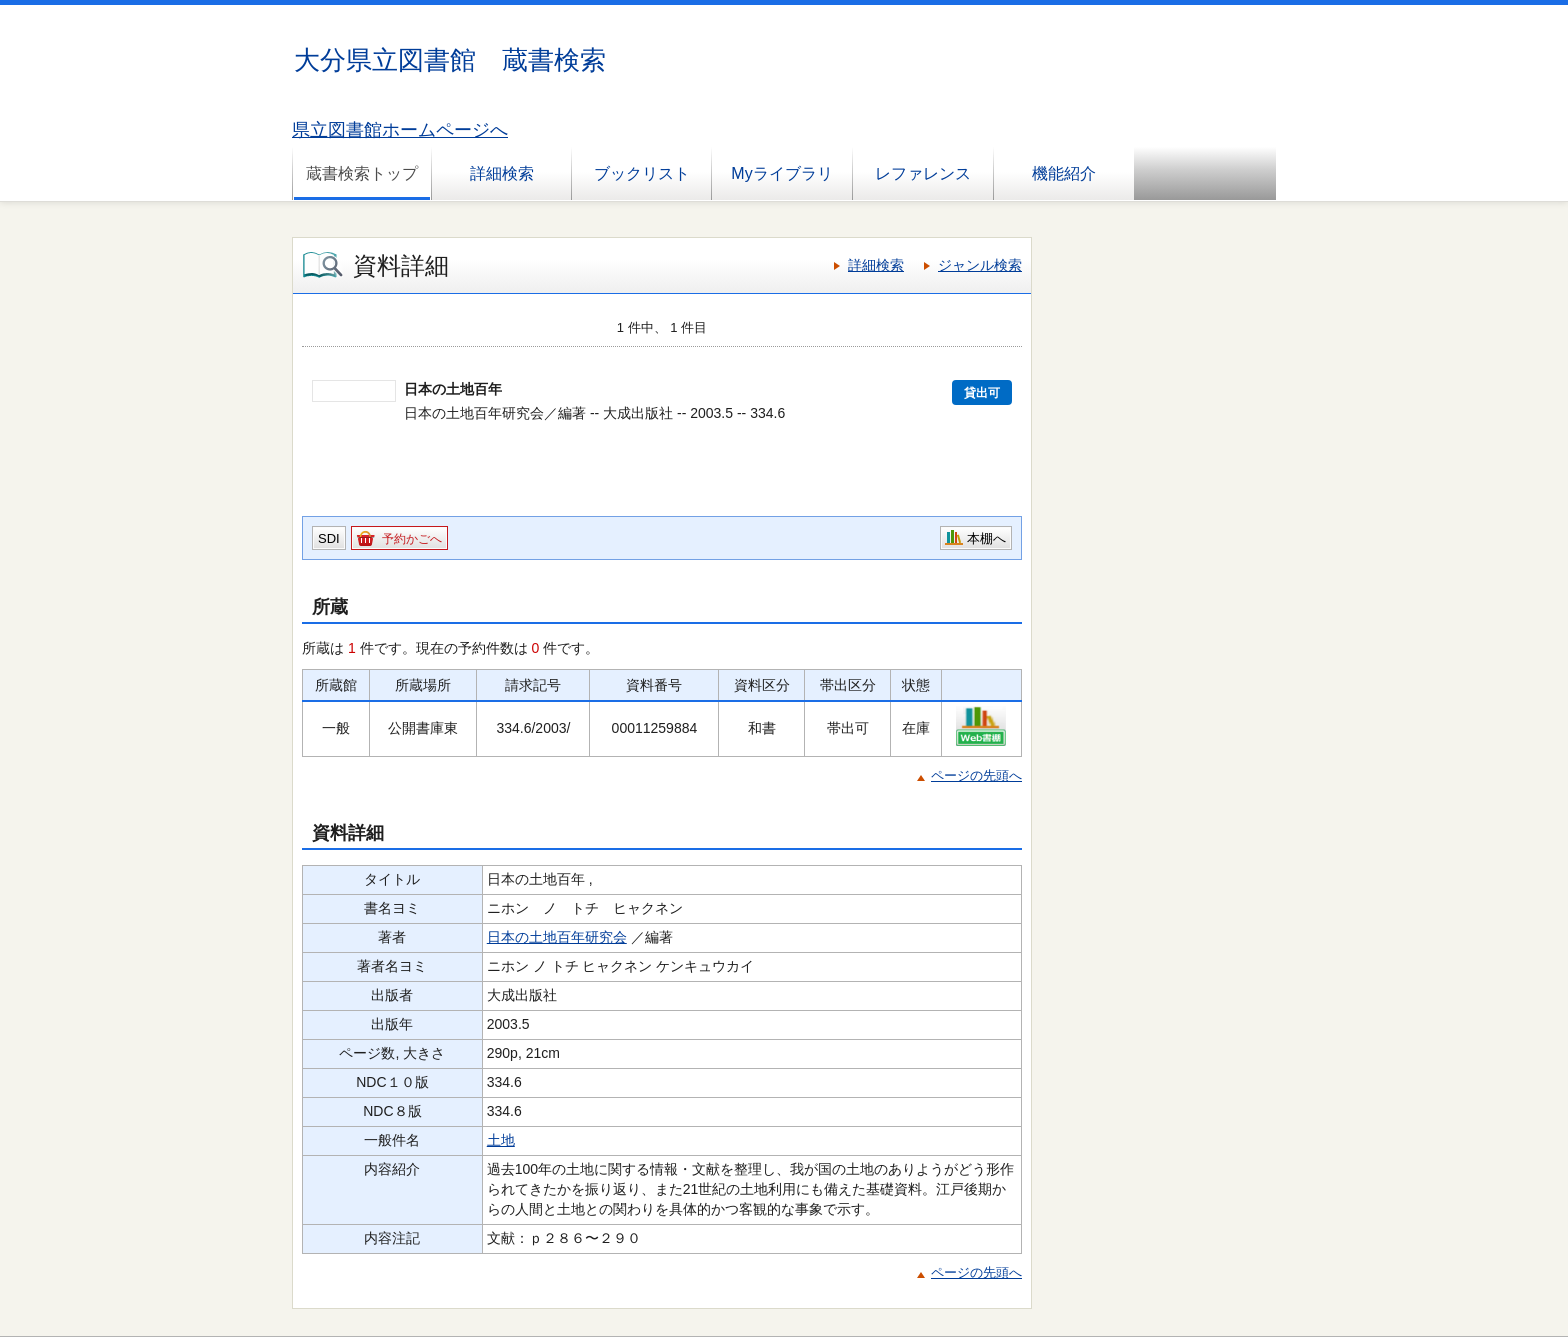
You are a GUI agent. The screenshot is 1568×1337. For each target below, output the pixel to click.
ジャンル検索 (980, 265)
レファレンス (923, 173)
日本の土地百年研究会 (557, 937)
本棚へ (986, 538)
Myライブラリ (781, 173)
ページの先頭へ (976, 775)
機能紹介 (1064, 173)
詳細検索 (502, 173)
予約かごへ (412, 539)
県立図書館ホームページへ (400, 130)
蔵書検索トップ (362, 173)
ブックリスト (642, 173)
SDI (329, 538)
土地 (501, 1140)
